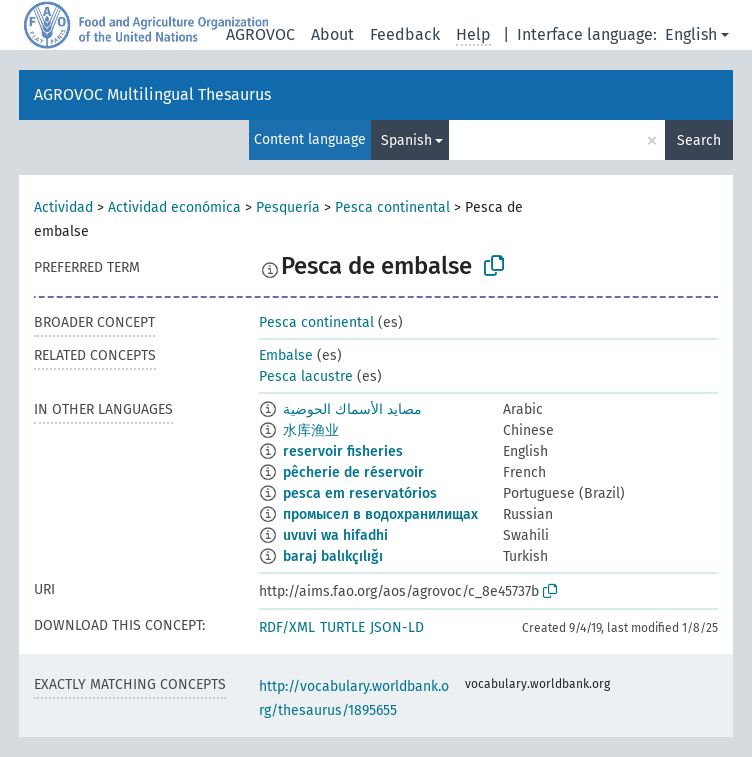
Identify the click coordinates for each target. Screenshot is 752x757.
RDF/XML (287, 627)
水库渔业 (311, 430)
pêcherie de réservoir (353, 472)
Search (699, 140)
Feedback (405, 34)
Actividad (63, 207)
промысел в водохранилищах (380, 514)
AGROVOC (260, 34)
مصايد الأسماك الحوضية (352, 409)
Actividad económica (174, 207)
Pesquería (288, 207)
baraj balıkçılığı (333, 556)
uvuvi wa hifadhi (335, 535)
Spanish (406, 140)
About (332, 34)
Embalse (286, 355)
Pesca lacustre (306, 376)
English (691, 34)
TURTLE (342, 627)
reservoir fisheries (343, 451)
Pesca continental (392, 207)
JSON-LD (397, 627)
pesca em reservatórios (360, 493)
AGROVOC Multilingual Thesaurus (152, 94)
